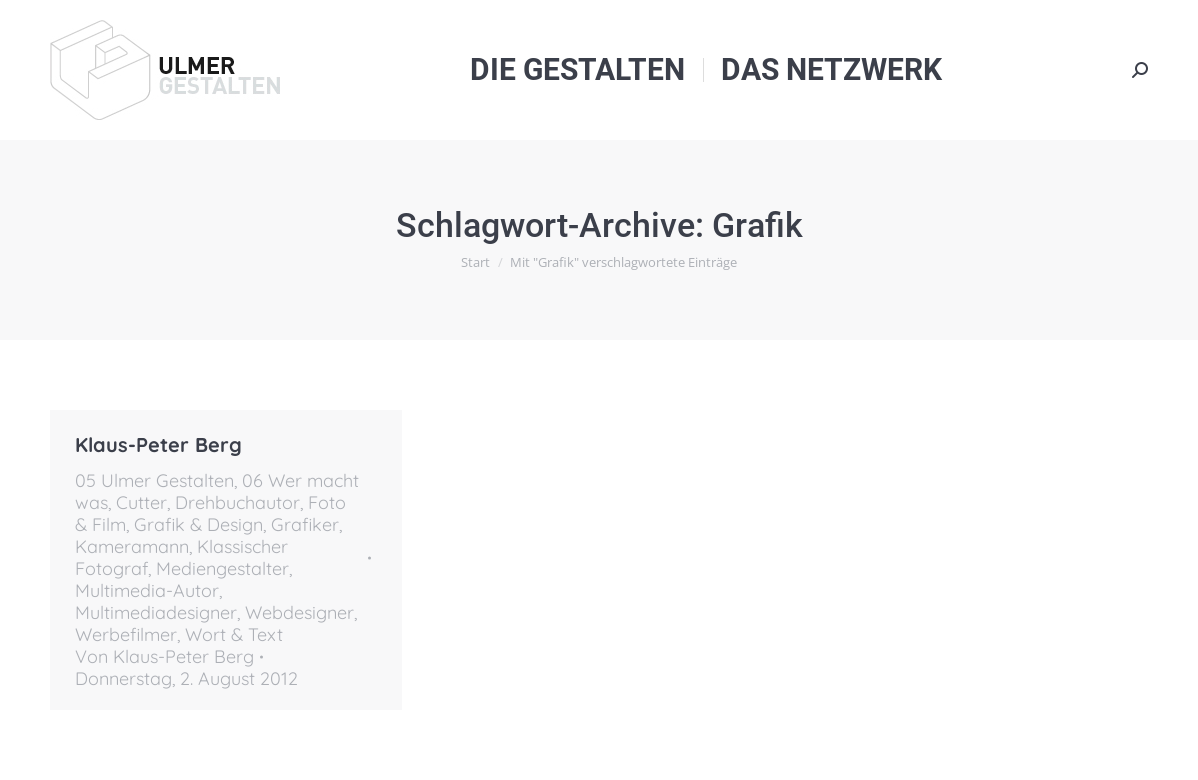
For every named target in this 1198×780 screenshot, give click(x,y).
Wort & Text (234, 634)
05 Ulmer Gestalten (154, 480)
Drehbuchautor (237, 502)
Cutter (141, 502)
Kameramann (132, 546)
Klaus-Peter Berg (158, 444)
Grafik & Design (198, 524)
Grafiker (305, 524)
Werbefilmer (126, 634)
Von (164, 657)
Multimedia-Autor (147, 590)
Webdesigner (299, 612)
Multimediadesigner (156, 612)
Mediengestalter (222, 568)
